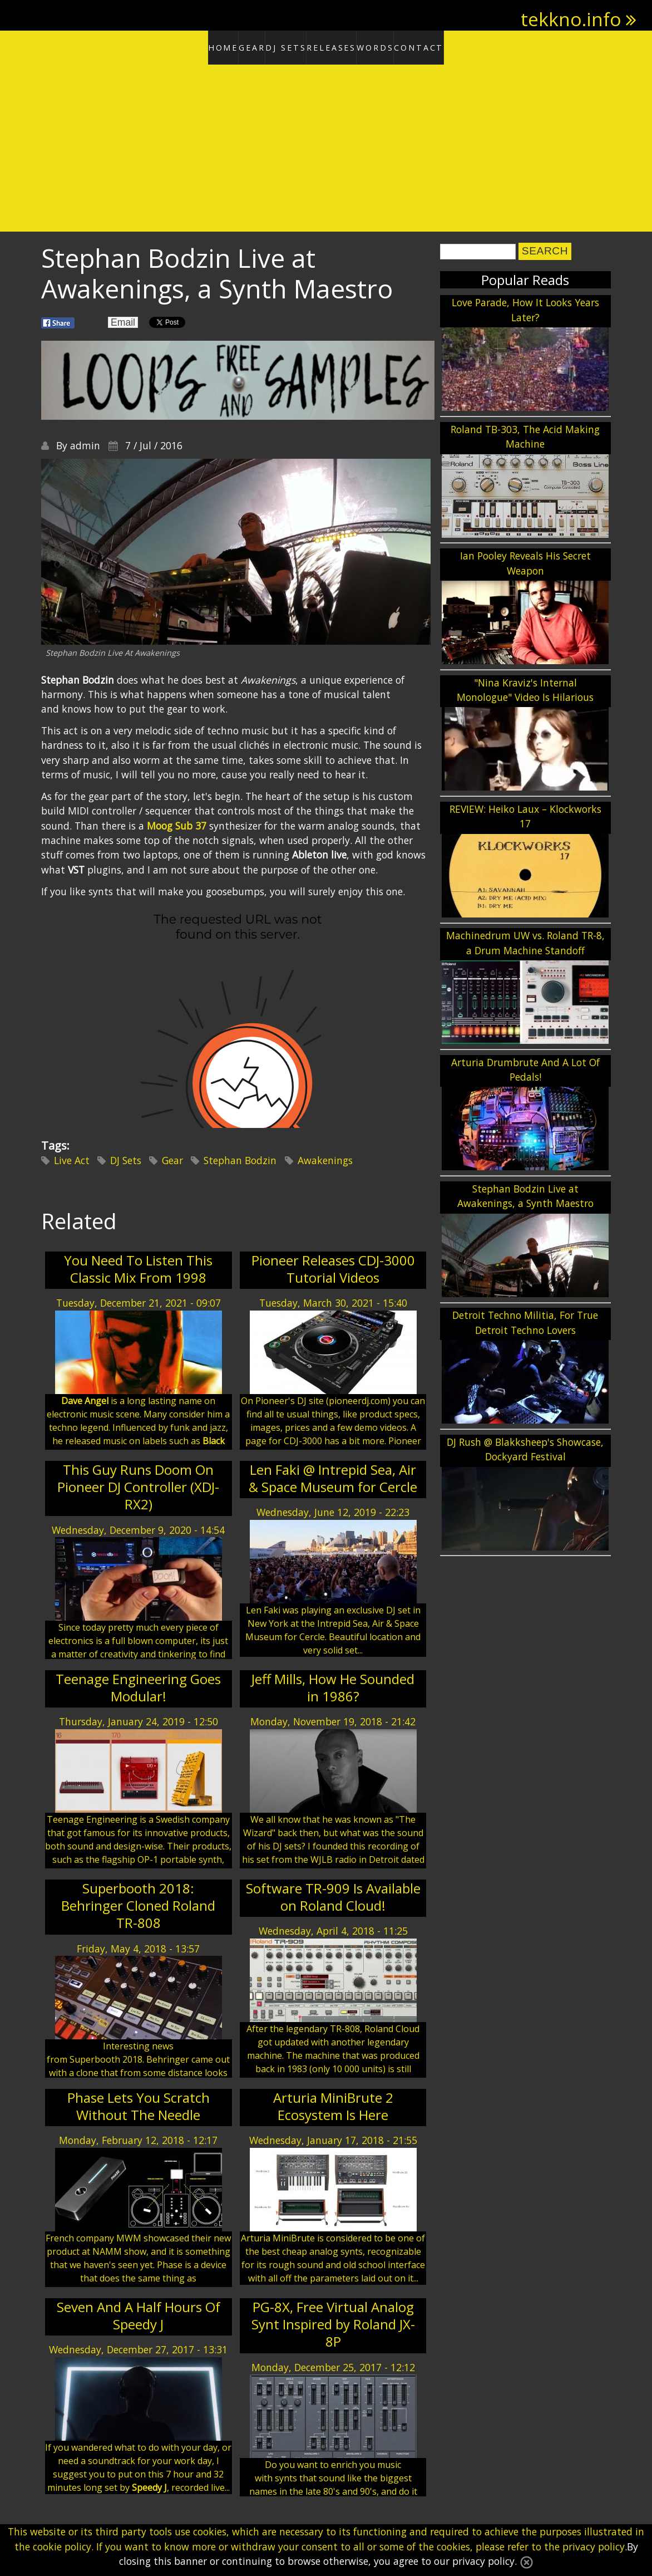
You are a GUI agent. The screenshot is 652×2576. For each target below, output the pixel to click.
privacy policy (593, 2546)
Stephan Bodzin (240, 1156)
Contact (463, 45)
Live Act (72, 1156)
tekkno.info (571, 19)
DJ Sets (278, 45)
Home (179, 45)
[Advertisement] (326, 145)
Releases (340, 45)
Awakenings (325, 1156)
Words (401, 45)
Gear (227, 45)
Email (123, 318)
